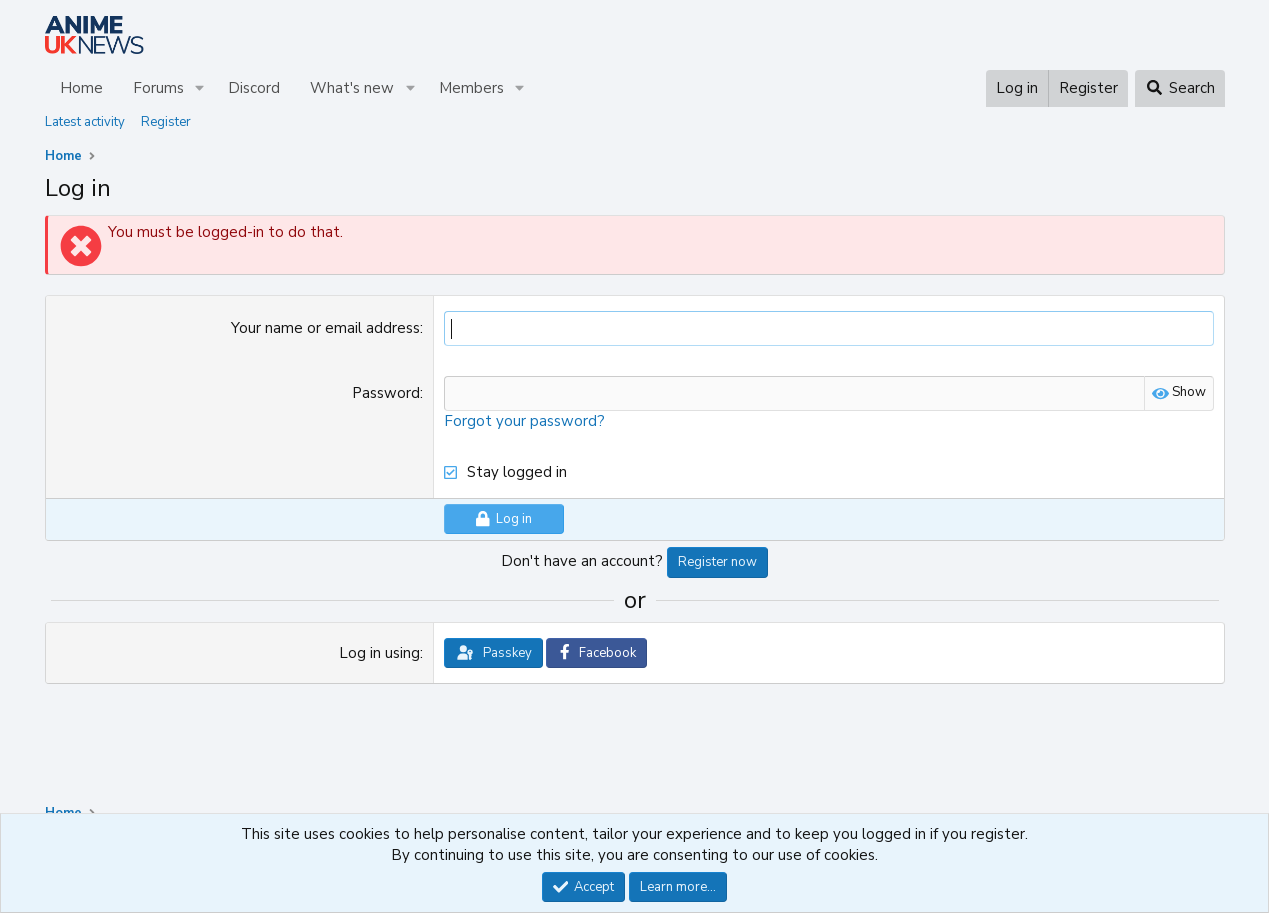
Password (386, 393)
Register (166, 122)
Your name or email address (325, 328)
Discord (254, 88)
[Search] (1179, 88)
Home (81, 88)
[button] (199, 88)
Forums (158, 88)
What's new (352, 88)
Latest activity (85, 122)
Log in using (379, 653)
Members (471, 88)
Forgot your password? (524, 421)
